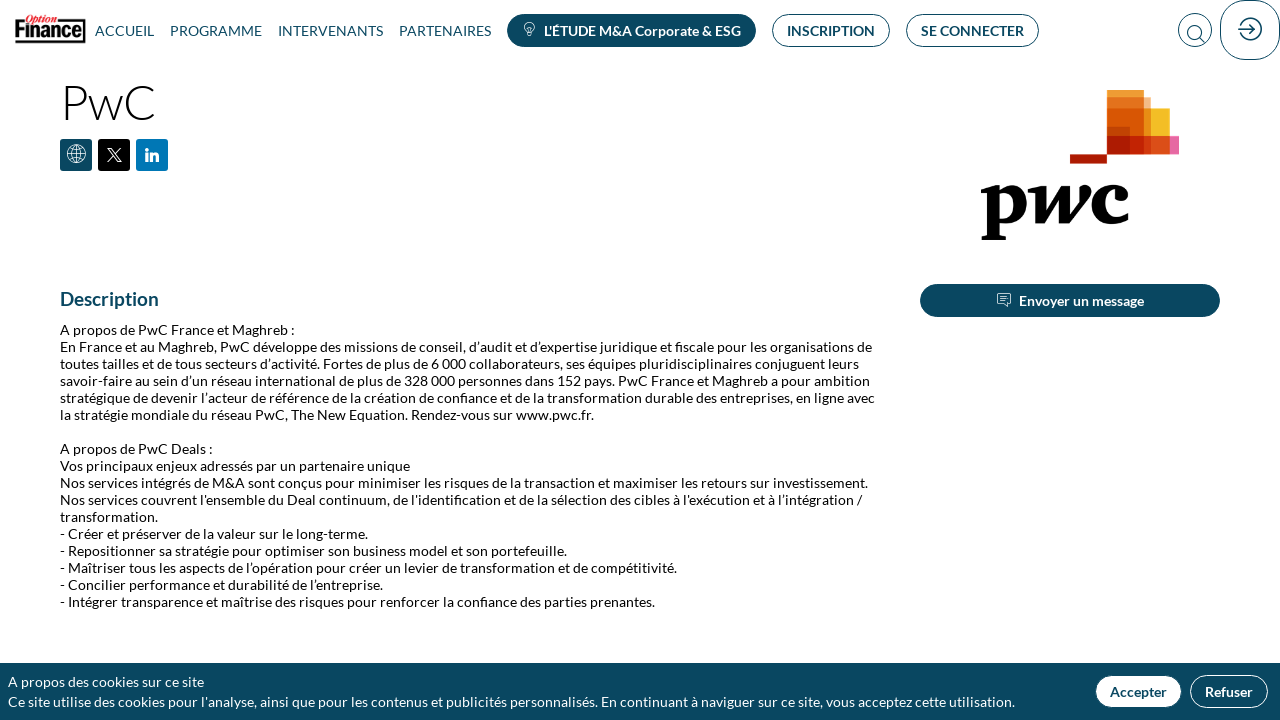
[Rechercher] (1195, 31)
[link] (124, 30)
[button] (631, 30)
